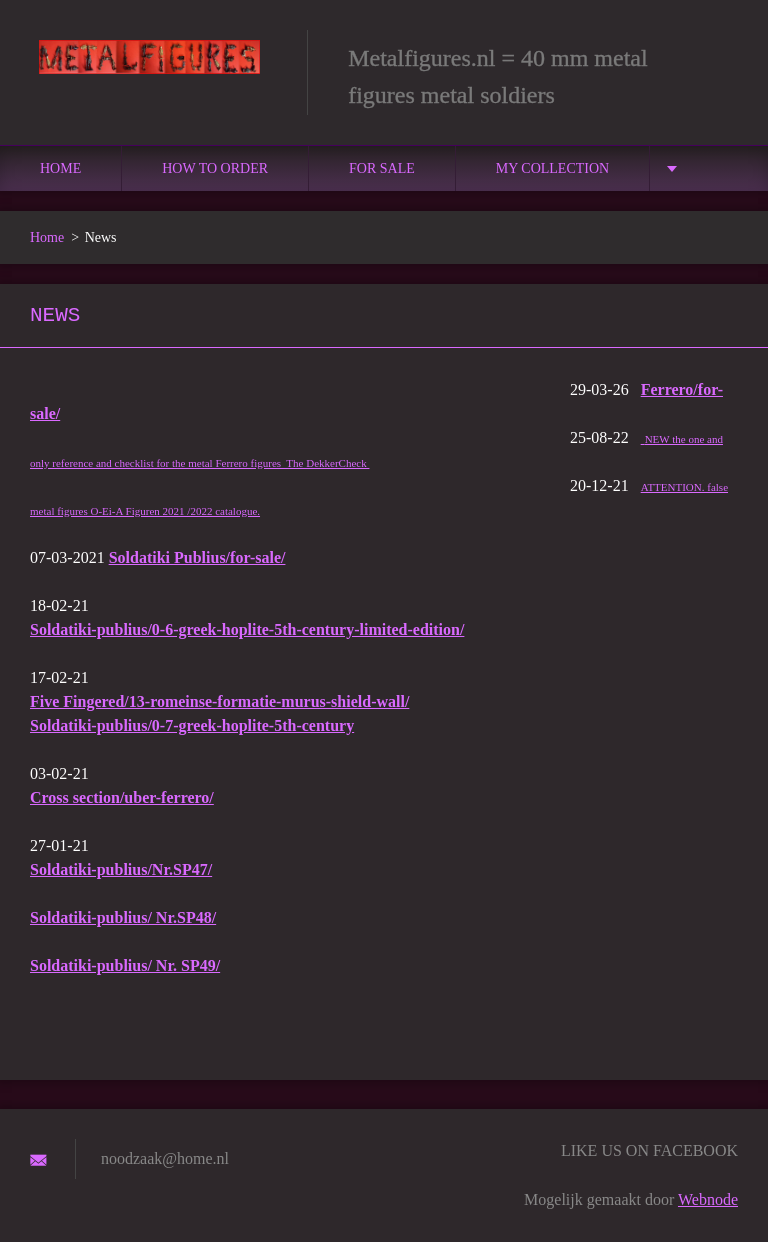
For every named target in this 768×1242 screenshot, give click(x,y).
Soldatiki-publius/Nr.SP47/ (121, 869)
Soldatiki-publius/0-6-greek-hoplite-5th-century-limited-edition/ (247, 629)
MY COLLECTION (552, 168)
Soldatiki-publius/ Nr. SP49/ (125, 965)
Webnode (708, 1199)
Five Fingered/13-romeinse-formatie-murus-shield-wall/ (219, 701)
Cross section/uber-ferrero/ (122, 797)
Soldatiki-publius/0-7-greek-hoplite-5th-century (192, 725)
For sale (382, 168)
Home (60, 168)
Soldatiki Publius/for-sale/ (197, 557)
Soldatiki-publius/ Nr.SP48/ (123, 917)
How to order (215, 168)
